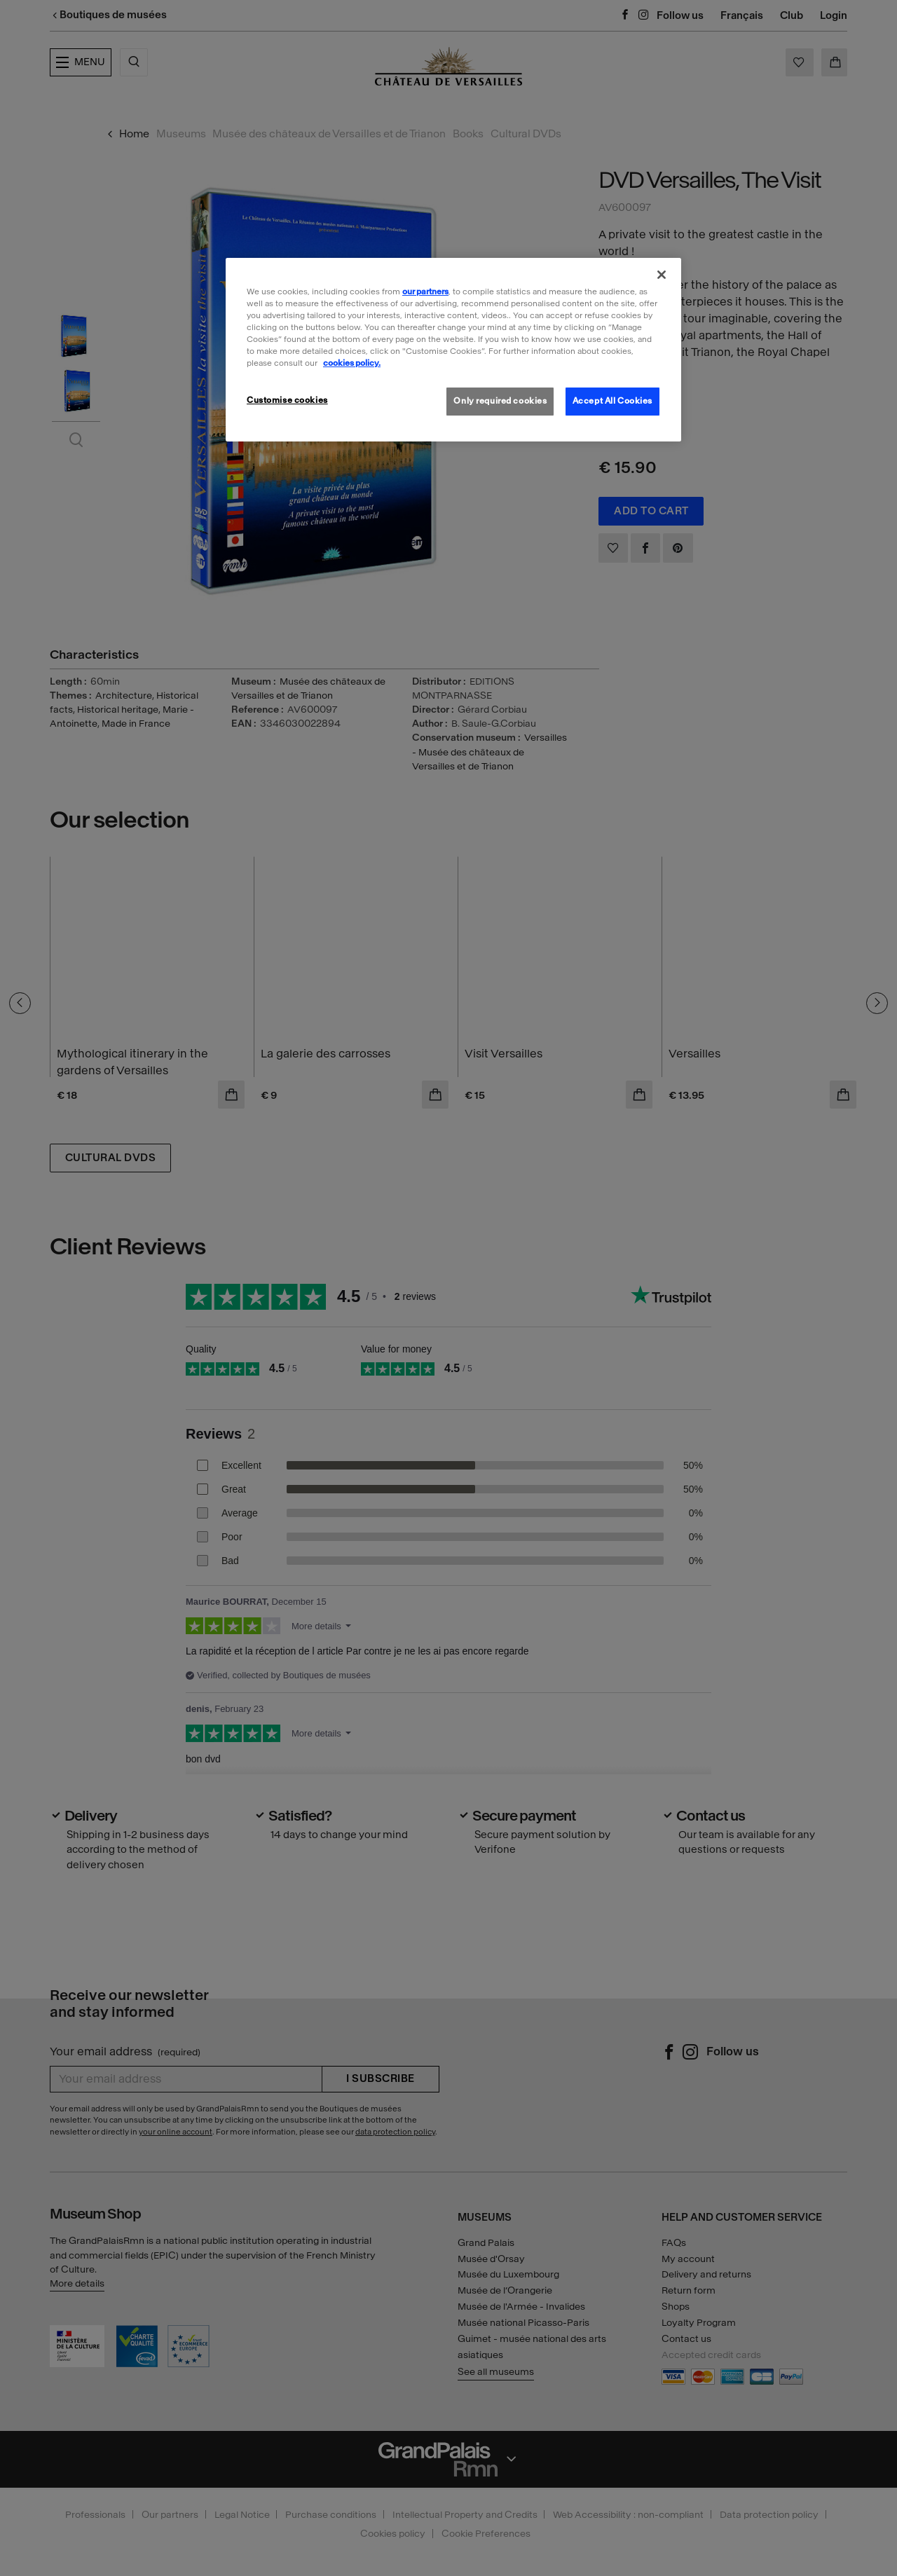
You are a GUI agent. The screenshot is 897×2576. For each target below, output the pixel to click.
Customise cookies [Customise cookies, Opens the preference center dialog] (287, 400)
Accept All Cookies (612, 401)
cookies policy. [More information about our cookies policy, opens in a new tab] (352, 363)
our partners (425, 291)
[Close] (661, 274)
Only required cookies (500, 401)
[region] (453, 349)
